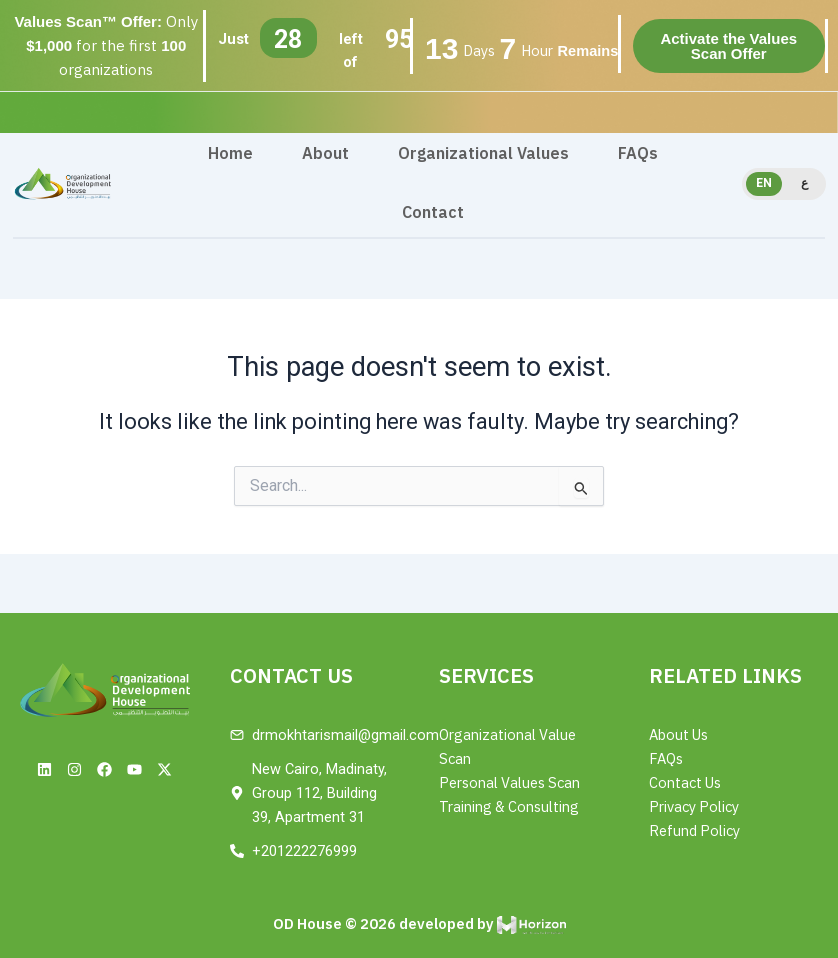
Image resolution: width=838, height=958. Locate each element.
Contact (433, 213)
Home (230, 154)
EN (764, 183)
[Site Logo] (62, 183)
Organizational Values (483, 154)
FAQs (638, 154)
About (325, 154)
